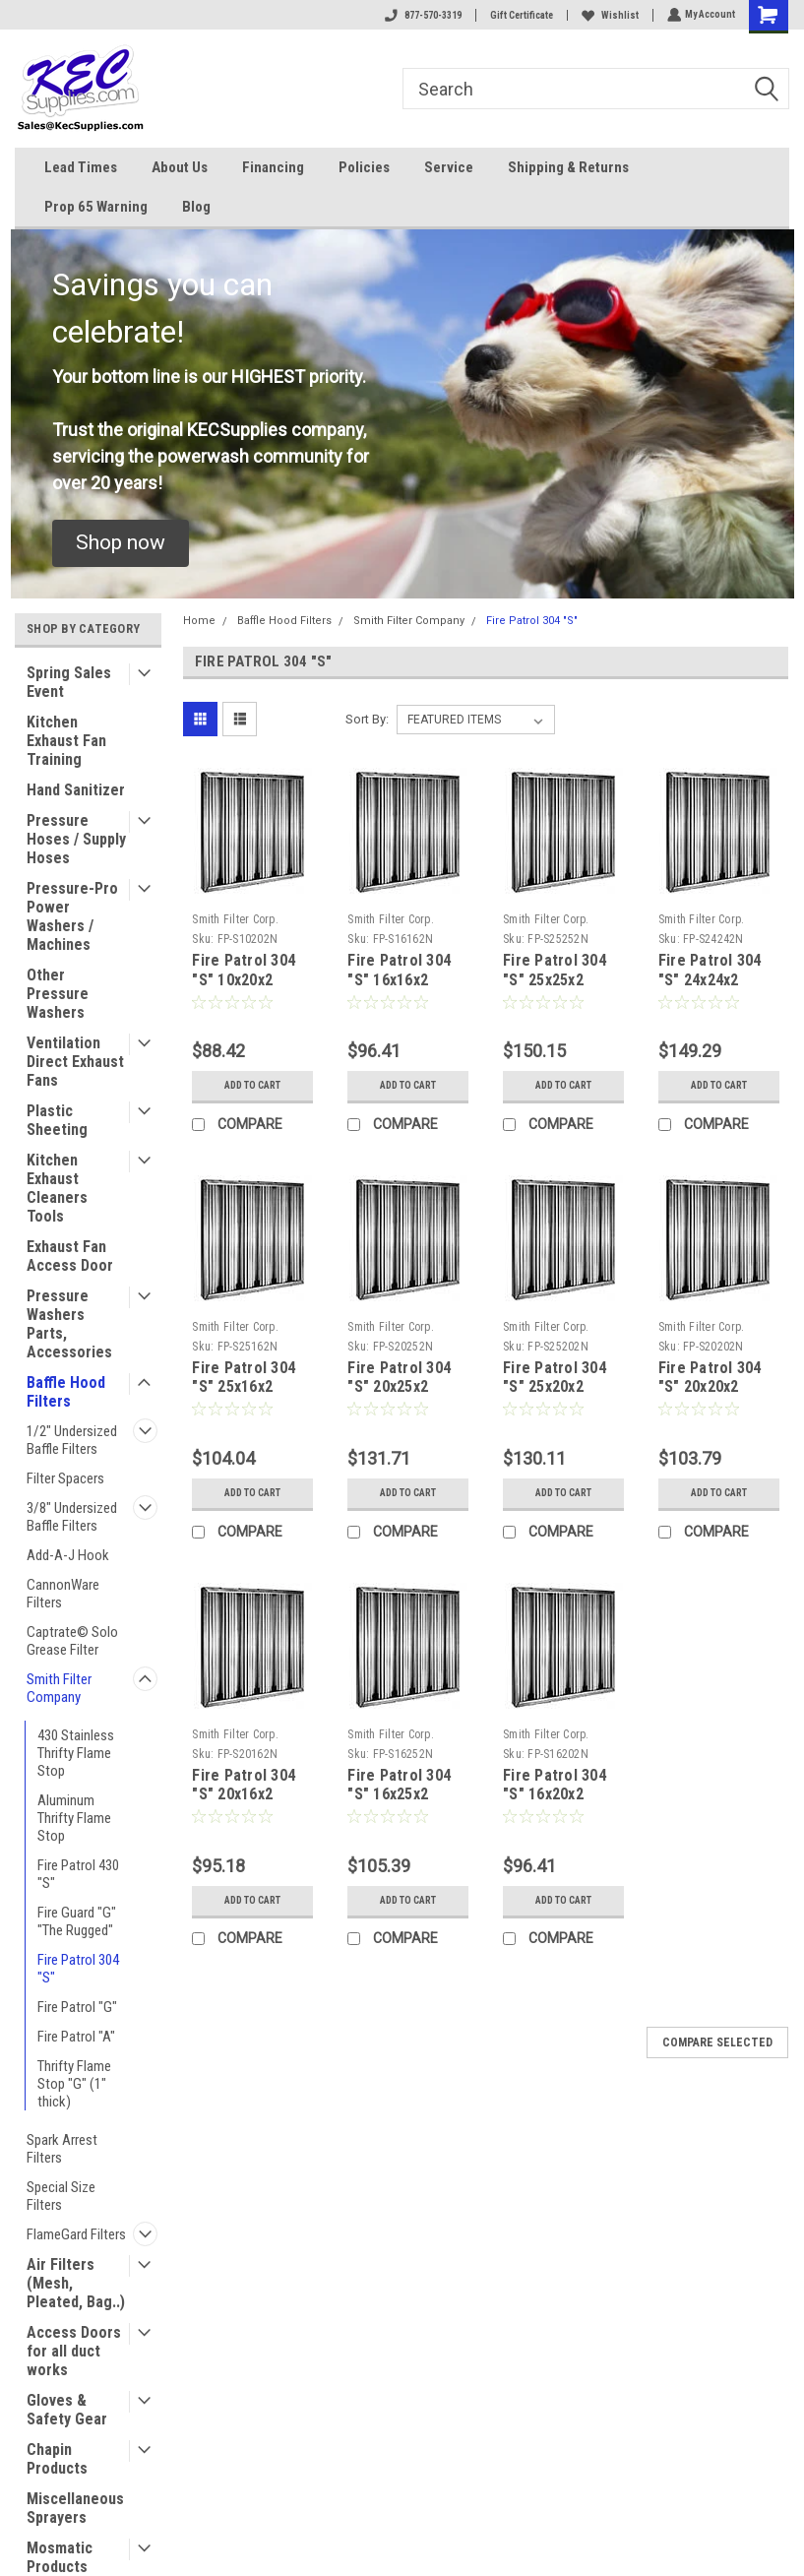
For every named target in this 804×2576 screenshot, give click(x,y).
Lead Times (80, 167)
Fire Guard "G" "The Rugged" (76, 1921)
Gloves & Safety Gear (67, 2409)
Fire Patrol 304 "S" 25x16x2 (243, 1377)
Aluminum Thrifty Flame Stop (74, 1818)
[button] (120, 543)
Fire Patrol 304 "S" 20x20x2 (710, 1377)
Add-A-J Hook (68, 1555)
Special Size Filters (61, 2196)
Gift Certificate (519, 15)
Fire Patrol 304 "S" (78, 1968)
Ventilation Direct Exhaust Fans (75, 1062)
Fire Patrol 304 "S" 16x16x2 (399, 970)
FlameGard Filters (76, 2234)
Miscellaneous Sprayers (75, 2508)
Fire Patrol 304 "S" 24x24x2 (710, 970)
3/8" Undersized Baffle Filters (72, 1517)
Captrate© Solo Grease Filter (72, 1641)
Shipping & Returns (568, 167)
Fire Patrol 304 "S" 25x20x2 (554, 1377)
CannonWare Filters (63, 1593)
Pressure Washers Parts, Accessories (69, 1324)
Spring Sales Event (69, 682)
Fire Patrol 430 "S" (78, 1874)
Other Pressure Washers (58, 994)
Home (199, 620)
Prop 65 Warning (96, 207)
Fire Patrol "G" (77, 2007)
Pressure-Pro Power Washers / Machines (72, 916)
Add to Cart (252, 1085)
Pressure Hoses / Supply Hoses (76, 839)
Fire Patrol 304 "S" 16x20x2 (554, 1785)
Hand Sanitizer (76, 790)
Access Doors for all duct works (74, 2351)
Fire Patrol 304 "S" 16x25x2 (399, 1785)
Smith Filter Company (59, 1688)
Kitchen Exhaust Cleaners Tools (57, 1188)
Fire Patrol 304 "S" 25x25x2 (554, 970)
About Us (180, 167)
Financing (273, 167)
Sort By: (367, 719)
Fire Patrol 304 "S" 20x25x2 (399, 1377)
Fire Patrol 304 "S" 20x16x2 (243, 1785)
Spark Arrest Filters (62, 2149)
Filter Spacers (65, 1478)
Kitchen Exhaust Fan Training (66, 741)
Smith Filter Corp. (235, 919)
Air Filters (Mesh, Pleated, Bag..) (76, 2283)
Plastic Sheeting (57, 1120)
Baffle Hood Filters (66, 1392)
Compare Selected (717, 2042)
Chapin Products (57, 2459)
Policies (364, 167)
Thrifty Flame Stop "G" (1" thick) (74, 2083)
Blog (196, 207)
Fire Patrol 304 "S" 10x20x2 (243, 970)
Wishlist (608, 15)
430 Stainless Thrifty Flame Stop (75, 1753)
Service (448, 167)
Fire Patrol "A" (76, 2036)
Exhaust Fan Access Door (70, 1256)
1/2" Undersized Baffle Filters (72, 1440)
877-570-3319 (421, 15)
